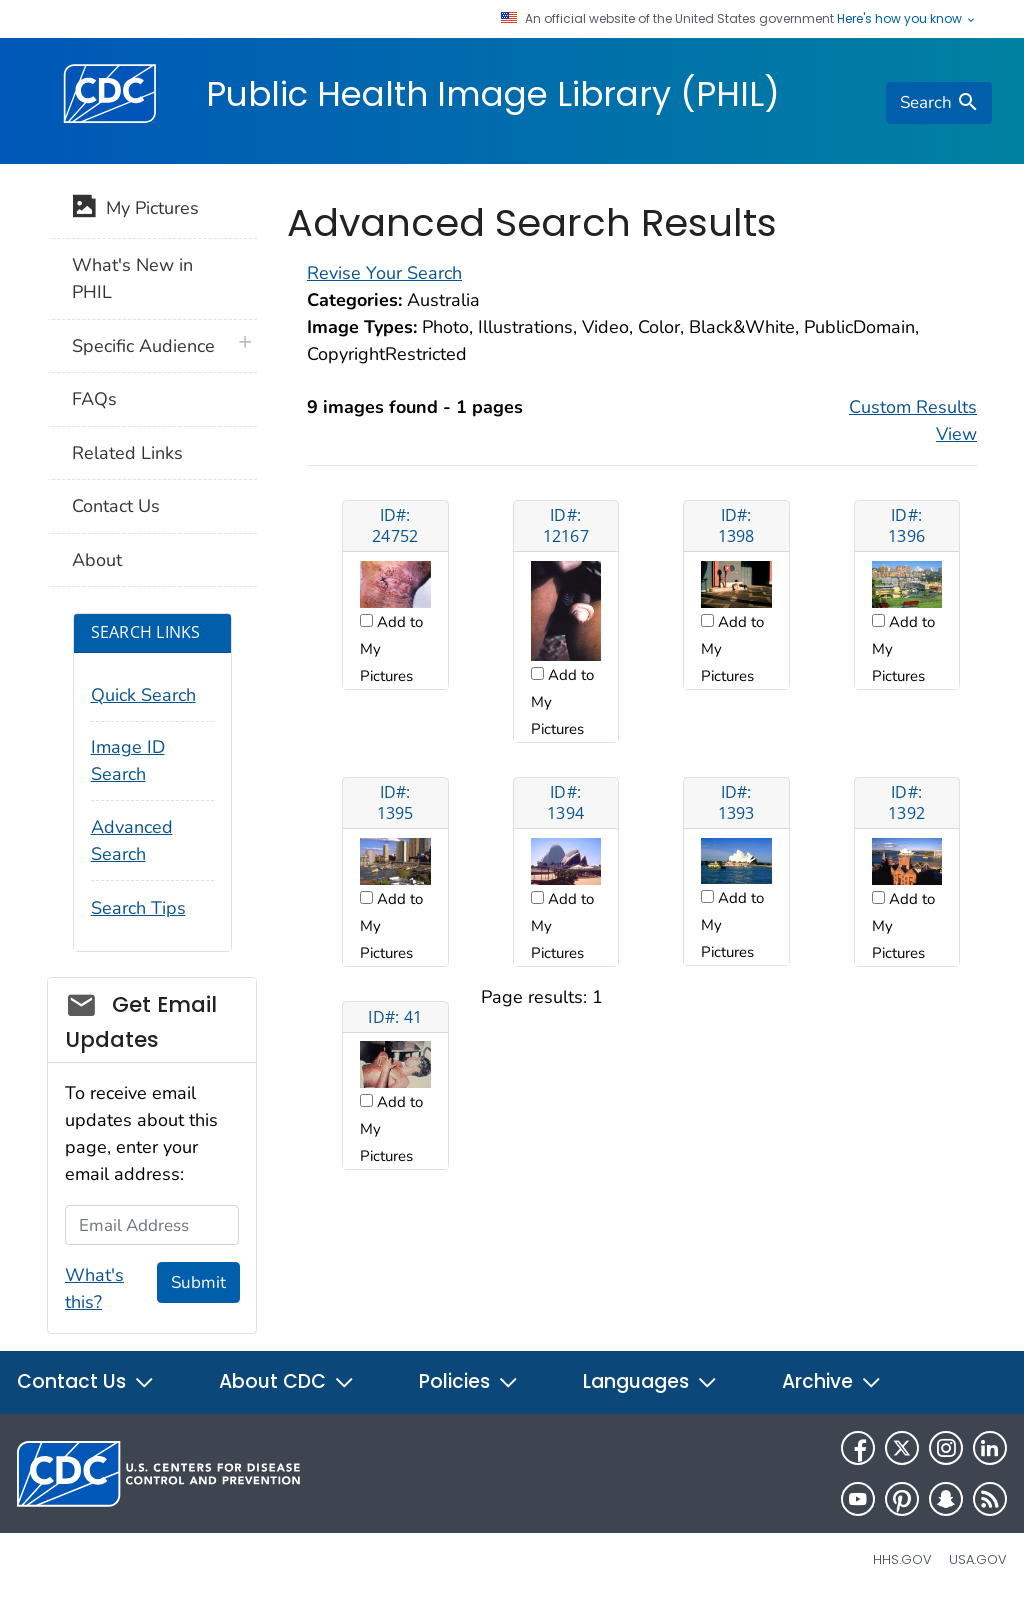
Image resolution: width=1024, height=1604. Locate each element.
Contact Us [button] (86, 1381)
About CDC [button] (287, 1381)
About (97, 560)
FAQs (94, 399)
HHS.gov (902, 1559)
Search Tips (138, 908)
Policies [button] (469, 1381)
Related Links (127, 453)
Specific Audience (143, 346)
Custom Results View (913, 420)
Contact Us (116, 506)
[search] (939, 103)
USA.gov (978, 1559)
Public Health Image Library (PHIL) (493, 94)
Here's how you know (907, 19)
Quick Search (143, 695)
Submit (198, 1282)
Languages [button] (650, 1381)
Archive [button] (832, 1381)
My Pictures (135, 210)
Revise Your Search (384, 273)
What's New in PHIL (132, 278)
